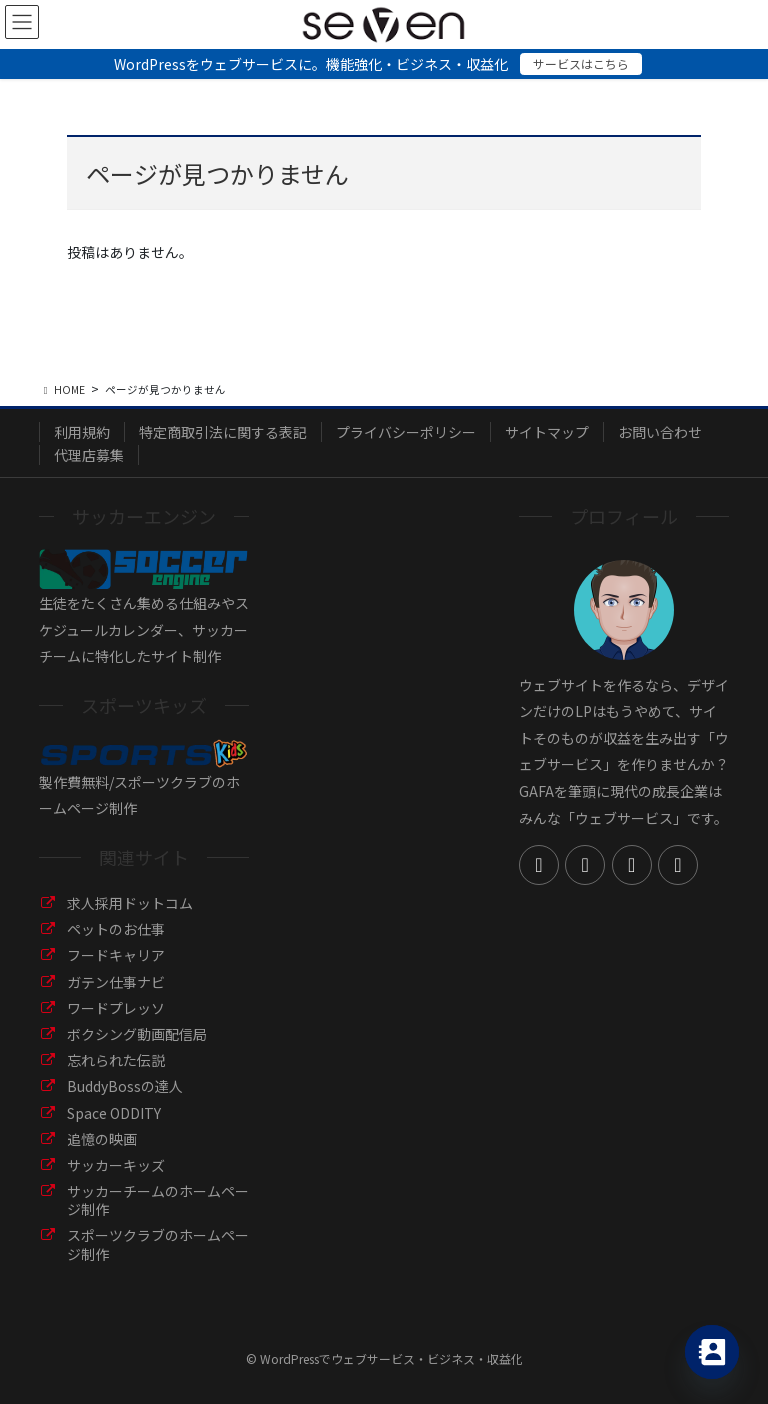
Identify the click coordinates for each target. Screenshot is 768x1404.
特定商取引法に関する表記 (223, 432)
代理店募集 (89, 455)
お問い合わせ (660, 432)
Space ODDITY (114, 1113)
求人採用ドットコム (130, 903)
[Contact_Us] (712, 1352)
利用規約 (82, 432)
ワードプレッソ (116, 1008)
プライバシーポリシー (406, 432)
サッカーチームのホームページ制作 (158, 1200)
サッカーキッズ (116, 1165)
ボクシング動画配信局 (137, 1034)
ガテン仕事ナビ (116, 982)
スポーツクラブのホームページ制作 (158, 1244)
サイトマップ (547, 432)
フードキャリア (116, 955)
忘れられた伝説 (116, 1060)
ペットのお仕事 (116, 929)
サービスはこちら (581, 63)
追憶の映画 (102, 1139)
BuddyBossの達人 (125, 1086)
